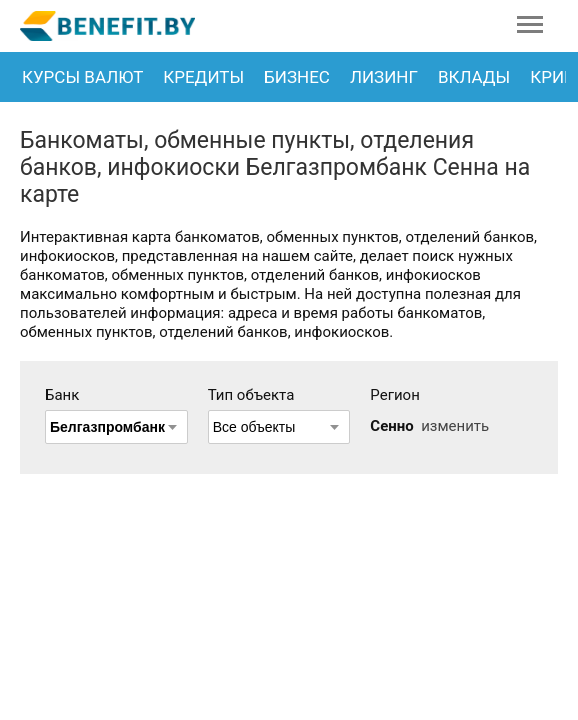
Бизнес (297, 77)
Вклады (474, 77)
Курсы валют (82, 77)
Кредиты (203, 77)
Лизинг (384, 77)
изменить (455, 426)
